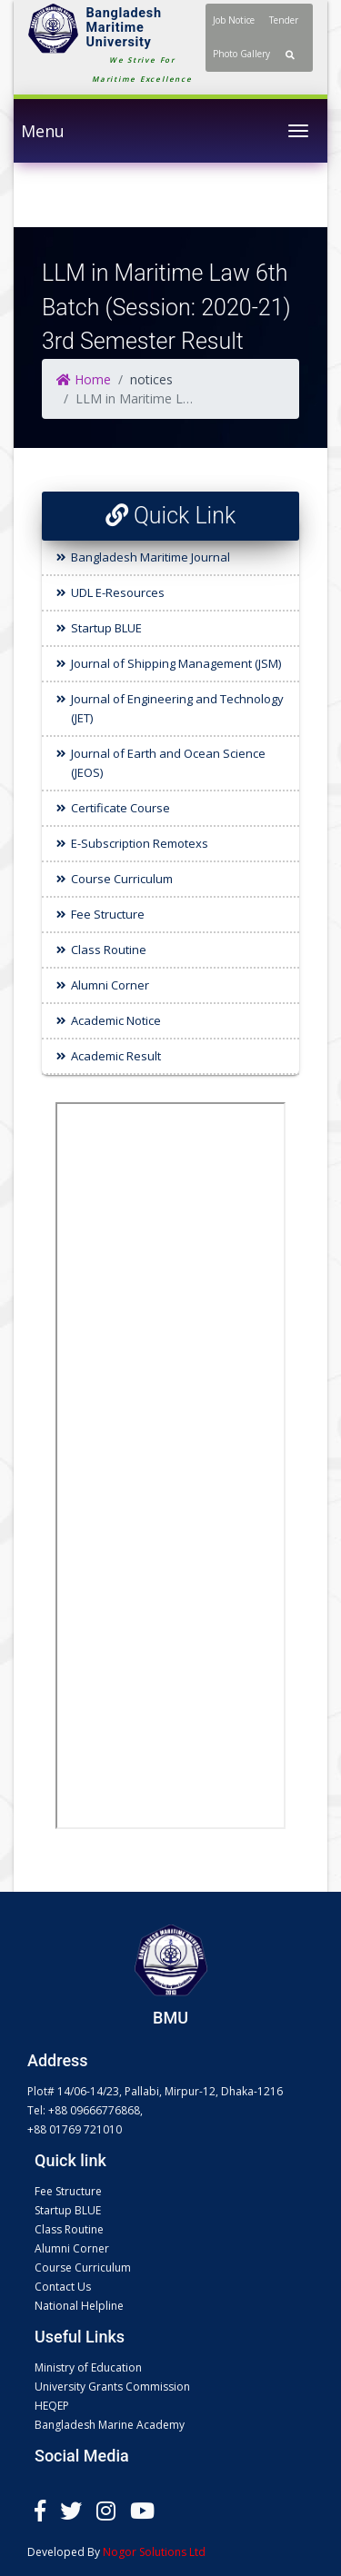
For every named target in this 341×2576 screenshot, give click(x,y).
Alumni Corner (110, 985)
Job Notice (234, 20)
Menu (43, 131)
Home (83, 379)
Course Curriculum (122, 878)
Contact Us (63, 2286)
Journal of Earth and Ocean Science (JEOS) (168, 763)
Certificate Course (120, 808)
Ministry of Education (88, 2367)
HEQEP (52, 2405)
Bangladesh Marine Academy (110, 2424)
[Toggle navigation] (298, 131)
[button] (290, 54)
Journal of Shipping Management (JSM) (176, 663)
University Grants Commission (112, 2386)
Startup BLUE (106, 628)
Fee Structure (108, 914)
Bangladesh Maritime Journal (150, 557)
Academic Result (116, 1056)
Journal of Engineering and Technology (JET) (177, 708)
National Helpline (79, 2305)
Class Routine (108, 949)
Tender (283, 20)
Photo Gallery (241, 53)
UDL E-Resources (118, 592)
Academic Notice (116, 1020)
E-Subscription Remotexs (139, 843)
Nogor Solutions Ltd (154, 2552)
